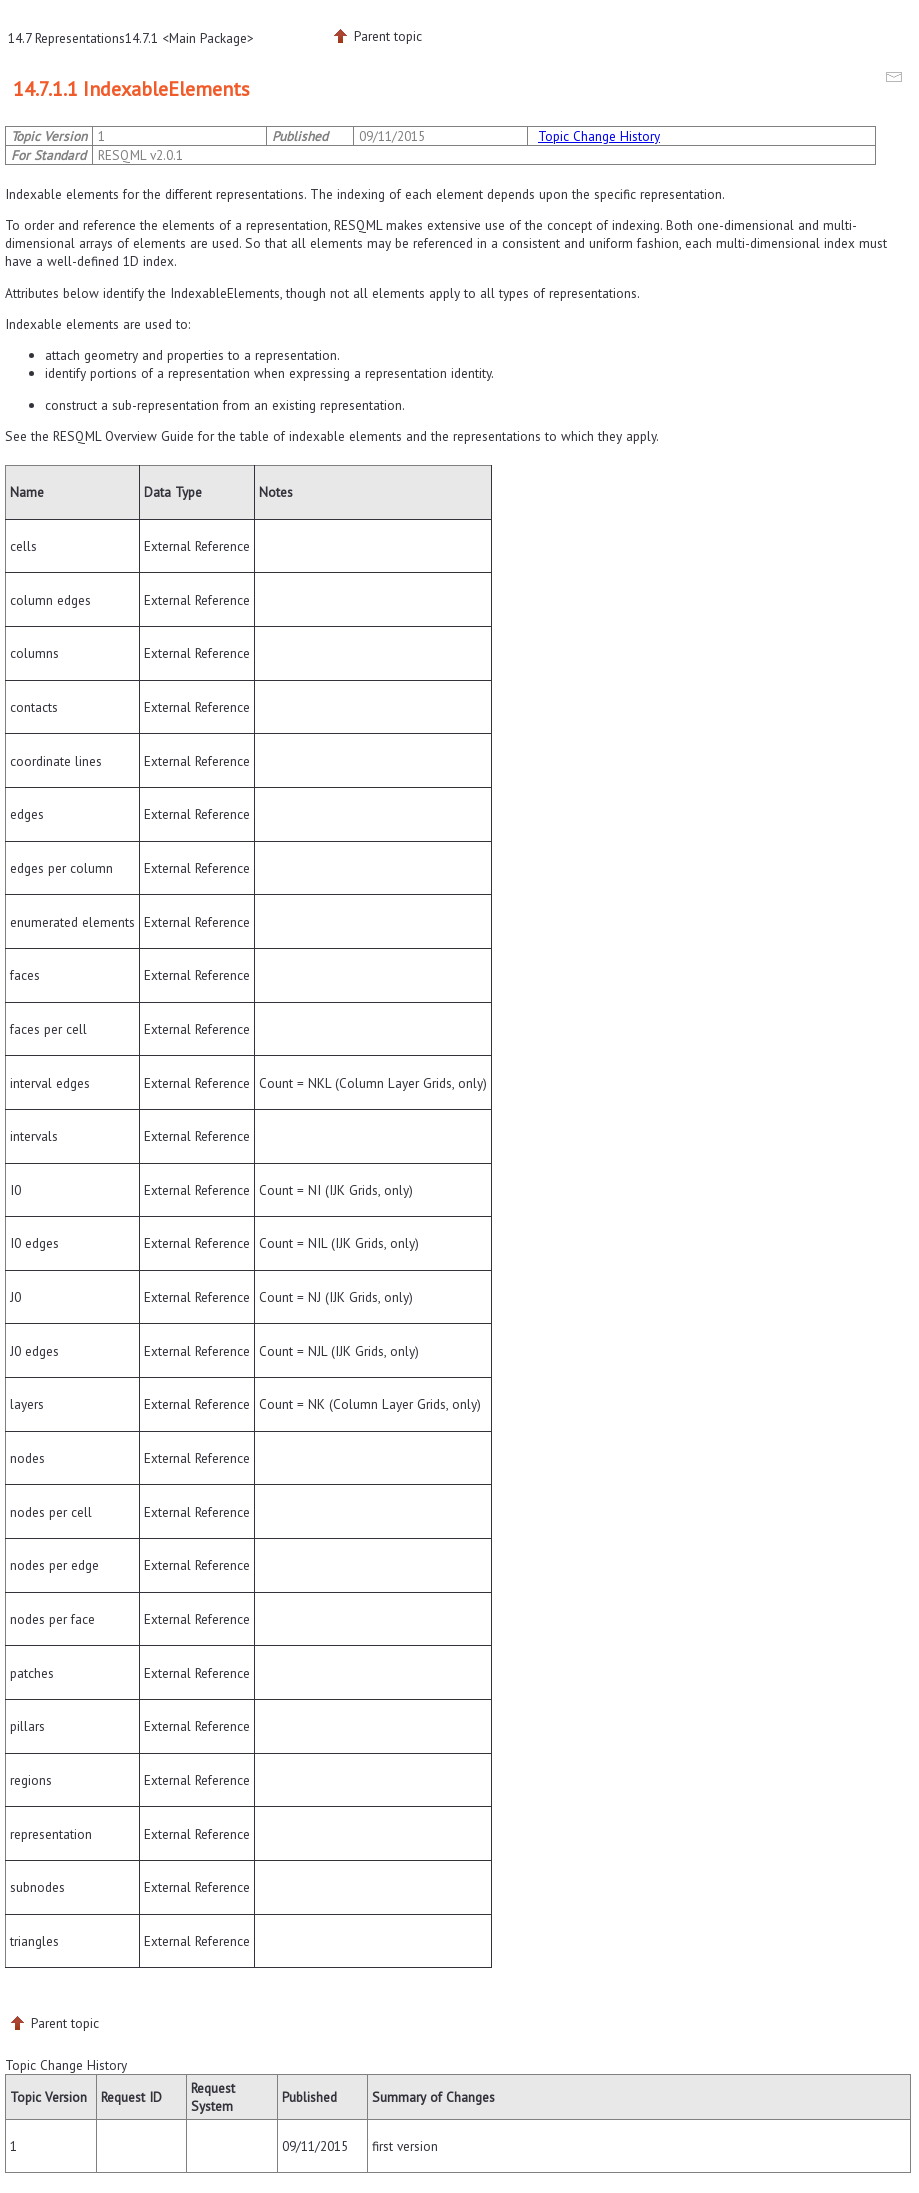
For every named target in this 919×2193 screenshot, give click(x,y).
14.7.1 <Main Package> (189, 38)
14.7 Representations (66, 38)
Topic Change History (599, 136)
